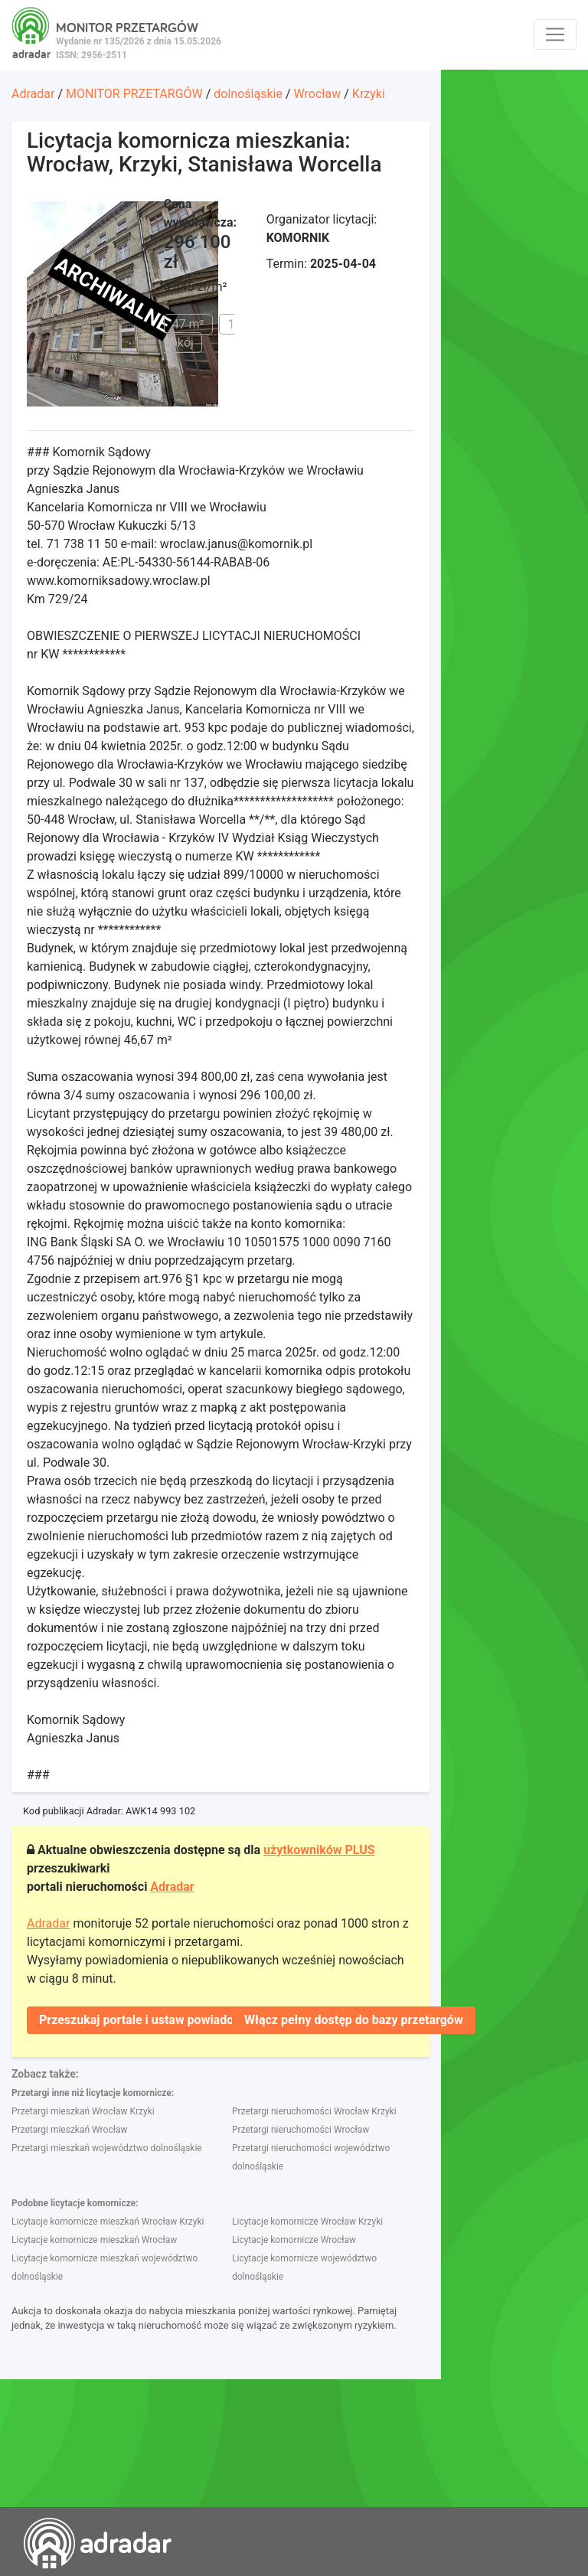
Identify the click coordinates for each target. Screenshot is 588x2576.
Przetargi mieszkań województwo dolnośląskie (106, 2148)
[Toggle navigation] (555, 34)
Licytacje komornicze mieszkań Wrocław (94, 2240)
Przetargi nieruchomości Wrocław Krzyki (314, 2111)
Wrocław (317, 94)
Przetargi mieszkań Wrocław (69, 2129)
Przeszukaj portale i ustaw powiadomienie (155, 2020)
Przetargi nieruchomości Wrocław (300, 2129)
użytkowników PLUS (319, 1850)
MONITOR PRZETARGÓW (134, 94)
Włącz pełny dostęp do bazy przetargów (353, 2020)
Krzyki (368, 94)
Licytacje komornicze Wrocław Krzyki (307, 2221)
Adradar (32, 94)
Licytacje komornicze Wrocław (294, 2240)
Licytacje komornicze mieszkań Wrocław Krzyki (107, 2221)
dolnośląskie (248, 94)
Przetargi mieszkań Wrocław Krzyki (83, 2111)
